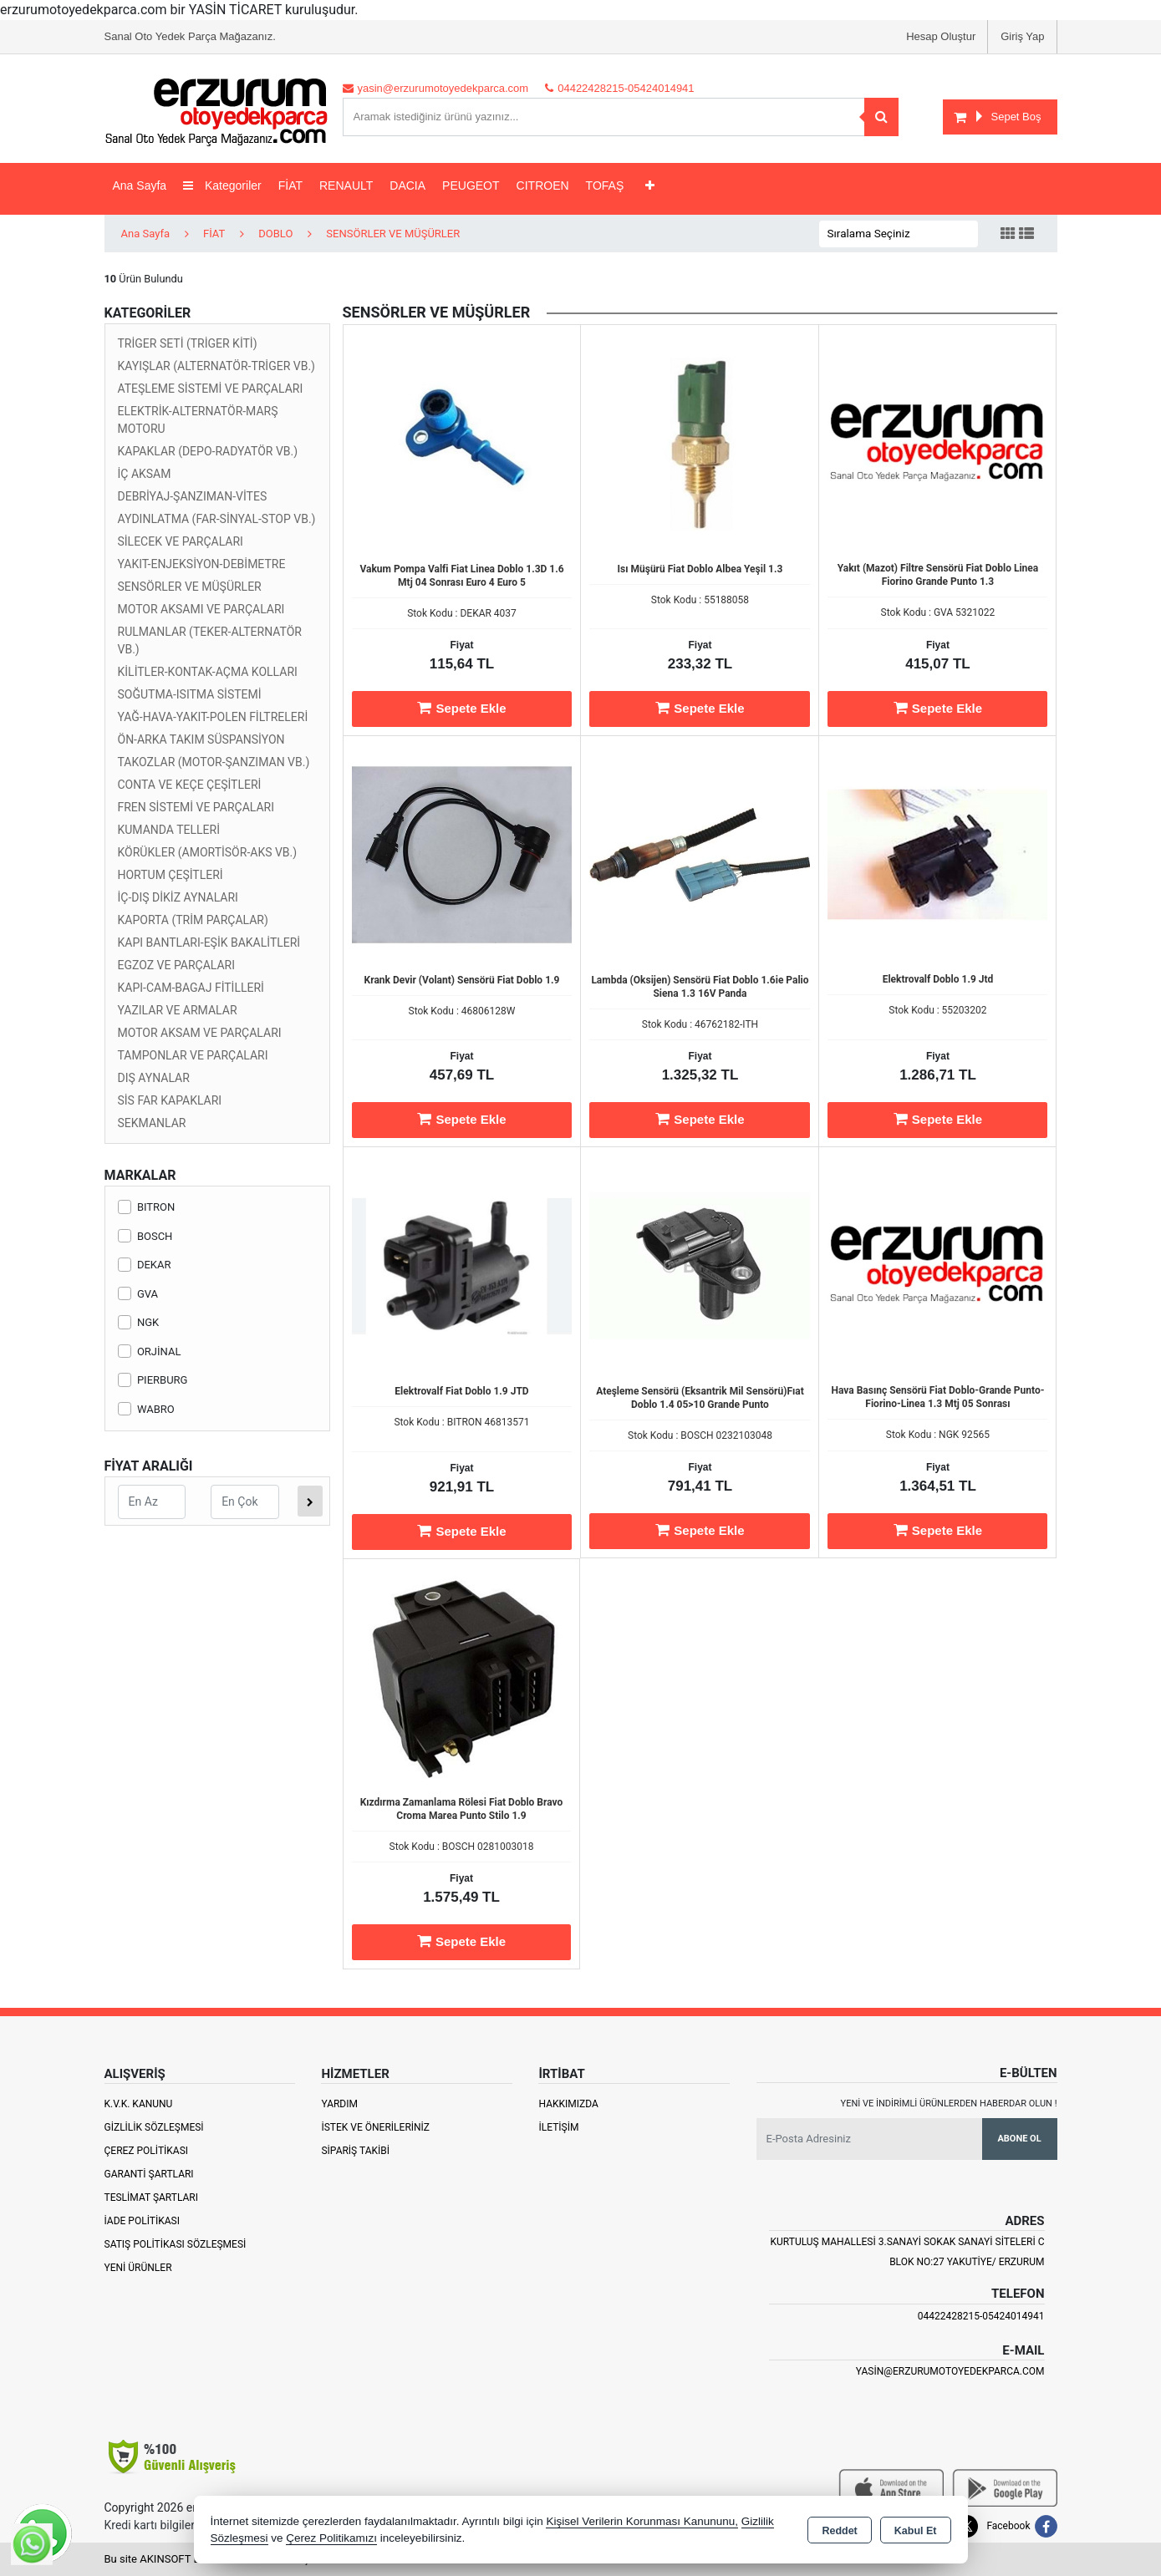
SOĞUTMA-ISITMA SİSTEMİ (190, 694)
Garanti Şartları (149, 2174)
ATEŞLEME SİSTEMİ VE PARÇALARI (210, 388)
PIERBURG (153, 1380)
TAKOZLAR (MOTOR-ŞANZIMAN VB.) (214, 762)
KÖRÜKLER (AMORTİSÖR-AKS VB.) (208, 852)
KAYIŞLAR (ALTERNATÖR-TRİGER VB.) (216, 366)
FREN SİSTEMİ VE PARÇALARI (196, 807)
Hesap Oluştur (940, 36)
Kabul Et (915, 2531)
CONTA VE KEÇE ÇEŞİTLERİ (190, 784)
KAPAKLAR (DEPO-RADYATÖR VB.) (208, 451)
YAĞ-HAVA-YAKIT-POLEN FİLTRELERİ (213, 717)
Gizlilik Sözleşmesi (154, 2127)
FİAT (290, 185)
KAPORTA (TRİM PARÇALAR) (193, 920)
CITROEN (543, 185)
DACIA (407, 185)
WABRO (146, 1409)
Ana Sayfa (140, 185)
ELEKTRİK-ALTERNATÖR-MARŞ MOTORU (198, 419)
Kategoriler (222, 185)
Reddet (839, 2531)
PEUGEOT (470, 185)
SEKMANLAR (152, 1123)
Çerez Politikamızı (331, 2538)
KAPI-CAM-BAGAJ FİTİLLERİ (191, 987)
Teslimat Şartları (151, 2197)
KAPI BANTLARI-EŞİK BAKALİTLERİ (209, 942)
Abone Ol (1019, 2138)
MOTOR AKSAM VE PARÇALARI (200, 1032)
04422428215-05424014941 (981, 2316)
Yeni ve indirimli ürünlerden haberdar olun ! (949, 2103)
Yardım (339, 2104)
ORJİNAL (149, 1351)
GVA (138, 1294)
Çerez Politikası (146, 2151)
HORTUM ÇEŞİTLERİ (170, 875)
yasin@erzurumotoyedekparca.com (950, 2371)
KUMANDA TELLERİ (169, 829)
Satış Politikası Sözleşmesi (175, 2244)
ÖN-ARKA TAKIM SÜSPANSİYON (201, 739)
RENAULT (346, 185)
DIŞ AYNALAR (154, 1078)
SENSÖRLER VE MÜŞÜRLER (190, 586)
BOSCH (145, 1236)
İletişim (558, 2127)
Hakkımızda (568, 2104)
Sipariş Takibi (355, 2151)
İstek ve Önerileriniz (375, 2127)
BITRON (147, 1207)
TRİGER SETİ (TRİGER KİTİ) (187, 343)
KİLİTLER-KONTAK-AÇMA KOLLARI (208, 671)
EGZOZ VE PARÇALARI (177, 965)
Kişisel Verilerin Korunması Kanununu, (642, 2521)
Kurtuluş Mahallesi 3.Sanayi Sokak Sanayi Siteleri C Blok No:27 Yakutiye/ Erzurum (908, 2252)
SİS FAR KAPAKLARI (170, 1100)
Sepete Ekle (461, 707)
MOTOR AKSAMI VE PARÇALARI (201, 609)
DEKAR (144, 1265)
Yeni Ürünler (138, 2268)
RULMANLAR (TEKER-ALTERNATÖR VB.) (210, 640)
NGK (139, 1322)
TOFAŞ (605, 185)
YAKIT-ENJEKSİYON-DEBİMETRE (202, 564)
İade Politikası (142, 2221)
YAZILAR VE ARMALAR (177, 1010)
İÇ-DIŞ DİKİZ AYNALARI (178, 897)
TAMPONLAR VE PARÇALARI (193, 1055)
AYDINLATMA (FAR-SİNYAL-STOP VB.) (217, 519)
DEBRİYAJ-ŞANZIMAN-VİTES (192, 496)
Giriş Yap (1022, 36)
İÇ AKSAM (144, 473)
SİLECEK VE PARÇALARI (180, 541)
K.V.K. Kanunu (138, 2104)
